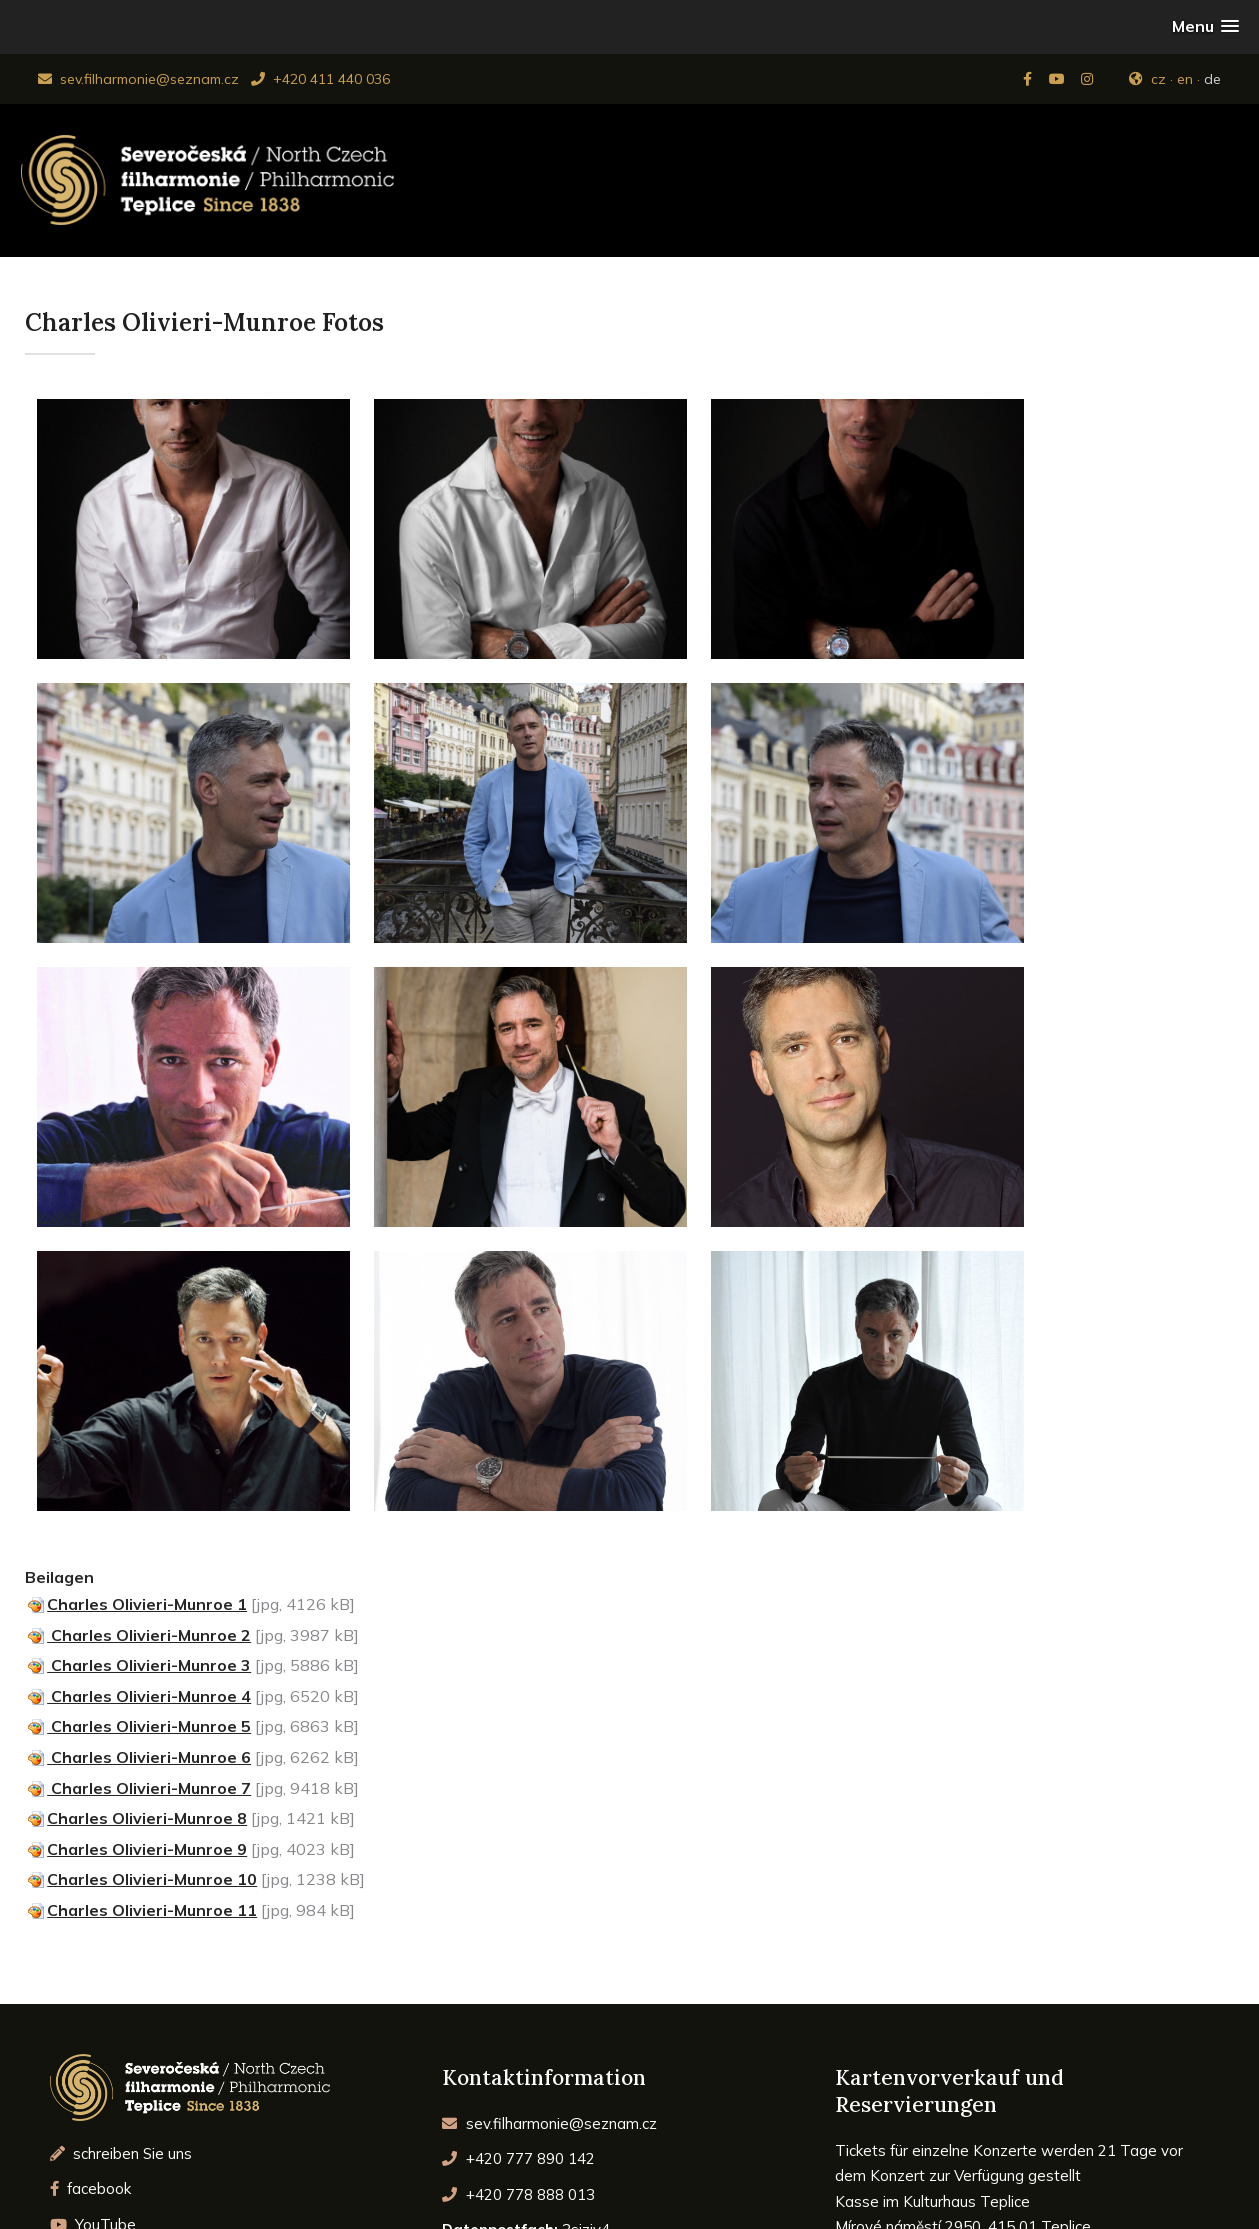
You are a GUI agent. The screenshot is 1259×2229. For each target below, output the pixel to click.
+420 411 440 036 (320, 79)
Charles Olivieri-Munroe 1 (147, 1320)
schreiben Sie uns (121, 1869)
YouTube (93, 1940)
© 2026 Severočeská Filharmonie (629, 2196)
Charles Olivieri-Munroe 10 (152, 1595)
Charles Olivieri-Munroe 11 (152, 1626)
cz (1158, 79)
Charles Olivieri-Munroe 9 (147, 1565)
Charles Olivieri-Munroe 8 (147, 1534)
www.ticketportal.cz (904, 2120)
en (1185, 79)
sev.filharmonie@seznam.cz (138, 79)
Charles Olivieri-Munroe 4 (149, 1412)
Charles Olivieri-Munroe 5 (149, 1442)
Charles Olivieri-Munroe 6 (149, 1473)
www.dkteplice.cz (1074, 2094)
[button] (1205, 26)
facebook (91, 1904)
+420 (518, 1874)
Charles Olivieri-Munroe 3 (149, 1381)
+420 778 (518, 1910)
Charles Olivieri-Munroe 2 (149, 1351)
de (1212, 79)
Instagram (96, 1976)
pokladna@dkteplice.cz (970, 2069)
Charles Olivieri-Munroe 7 (149, 1504)
